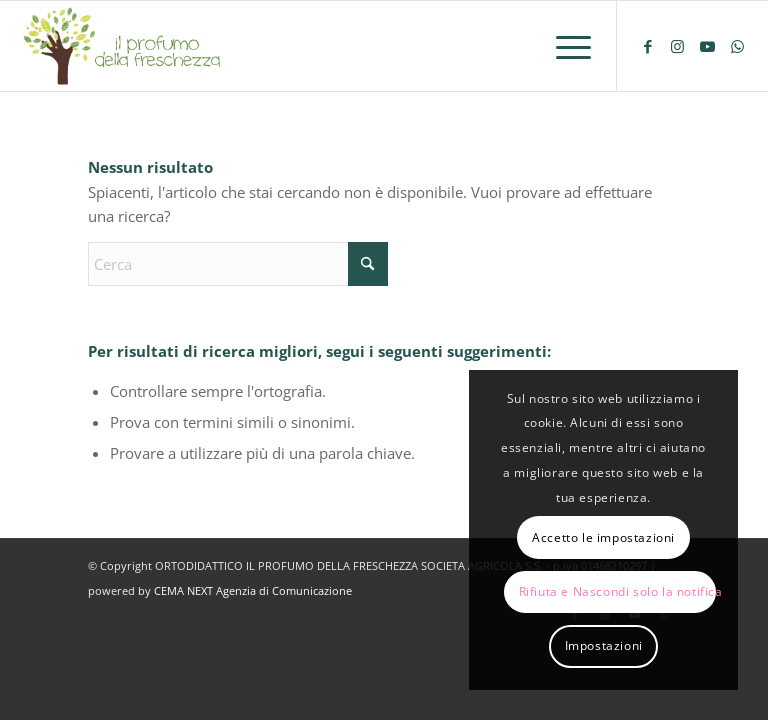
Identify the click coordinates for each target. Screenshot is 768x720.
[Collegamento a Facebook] (648, 46)
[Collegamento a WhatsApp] (738, 46)
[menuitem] (563, 46)
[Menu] (563, 46)
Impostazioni (604, 645)
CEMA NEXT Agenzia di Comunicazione (253, 590)
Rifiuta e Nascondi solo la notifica (617, 591)
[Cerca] (238, 264)
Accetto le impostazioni (603, 537)
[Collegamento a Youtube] (708, 46)
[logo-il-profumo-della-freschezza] (123, 46)
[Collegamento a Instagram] (678, 46)
